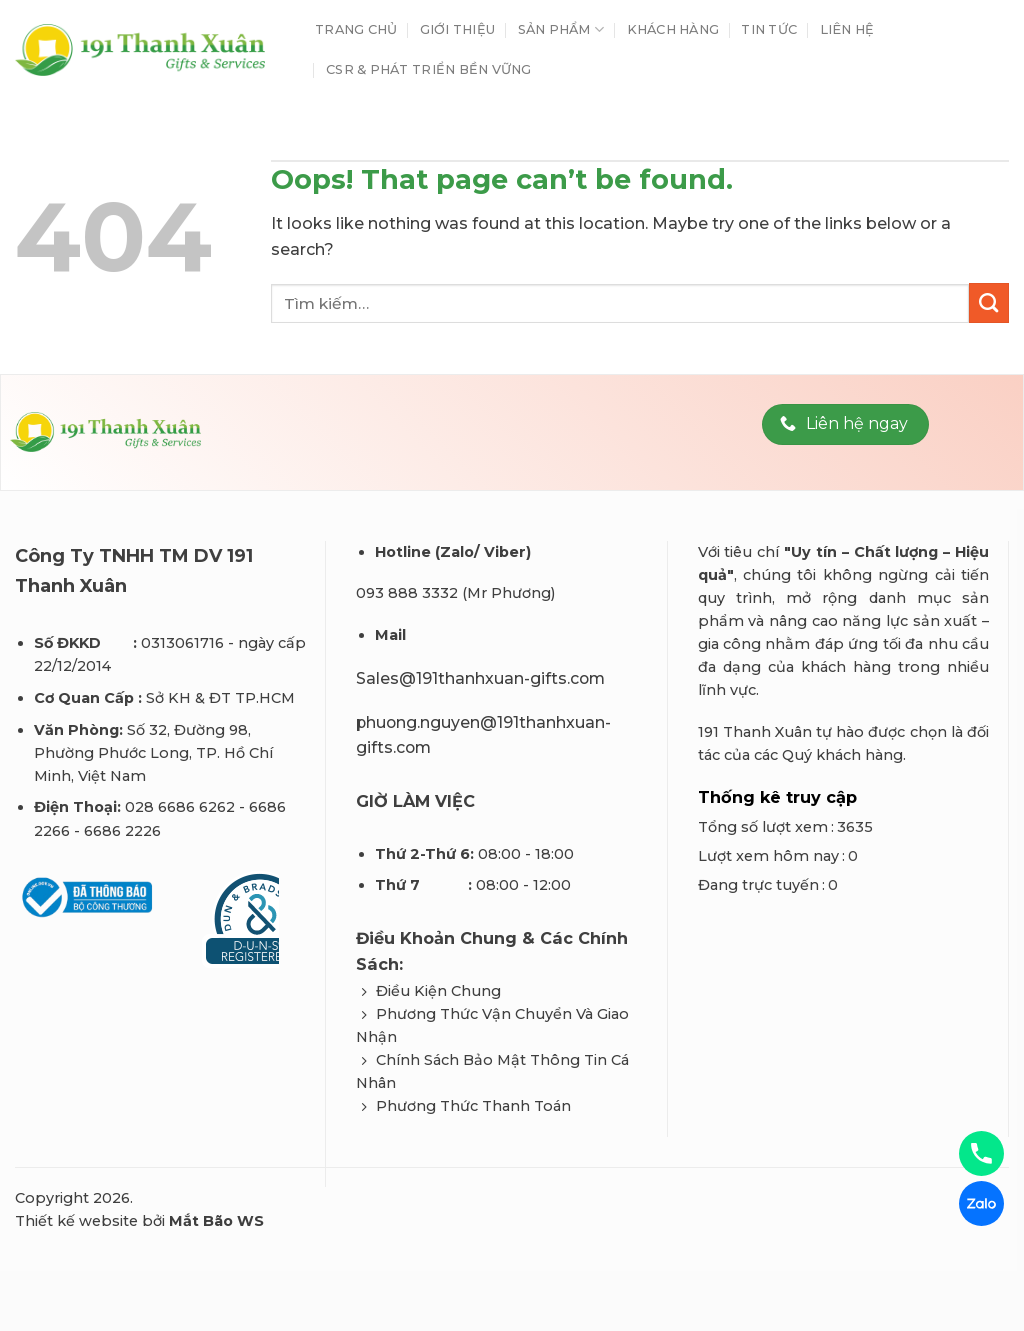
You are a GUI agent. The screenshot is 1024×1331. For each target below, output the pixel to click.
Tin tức (769, 29)
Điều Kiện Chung (438, 991)
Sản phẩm (561, 29)
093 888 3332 (407, 593)
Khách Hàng (673, 29)
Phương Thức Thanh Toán (473, 1106)
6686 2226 (122, 831)
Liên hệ (847, 29)
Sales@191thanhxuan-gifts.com (480, 678)
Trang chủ (356, 29)
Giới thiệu (458, 29)
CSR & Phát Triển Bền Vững (428, 69)
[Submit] (989, 303)
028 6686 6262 (180, 807)
